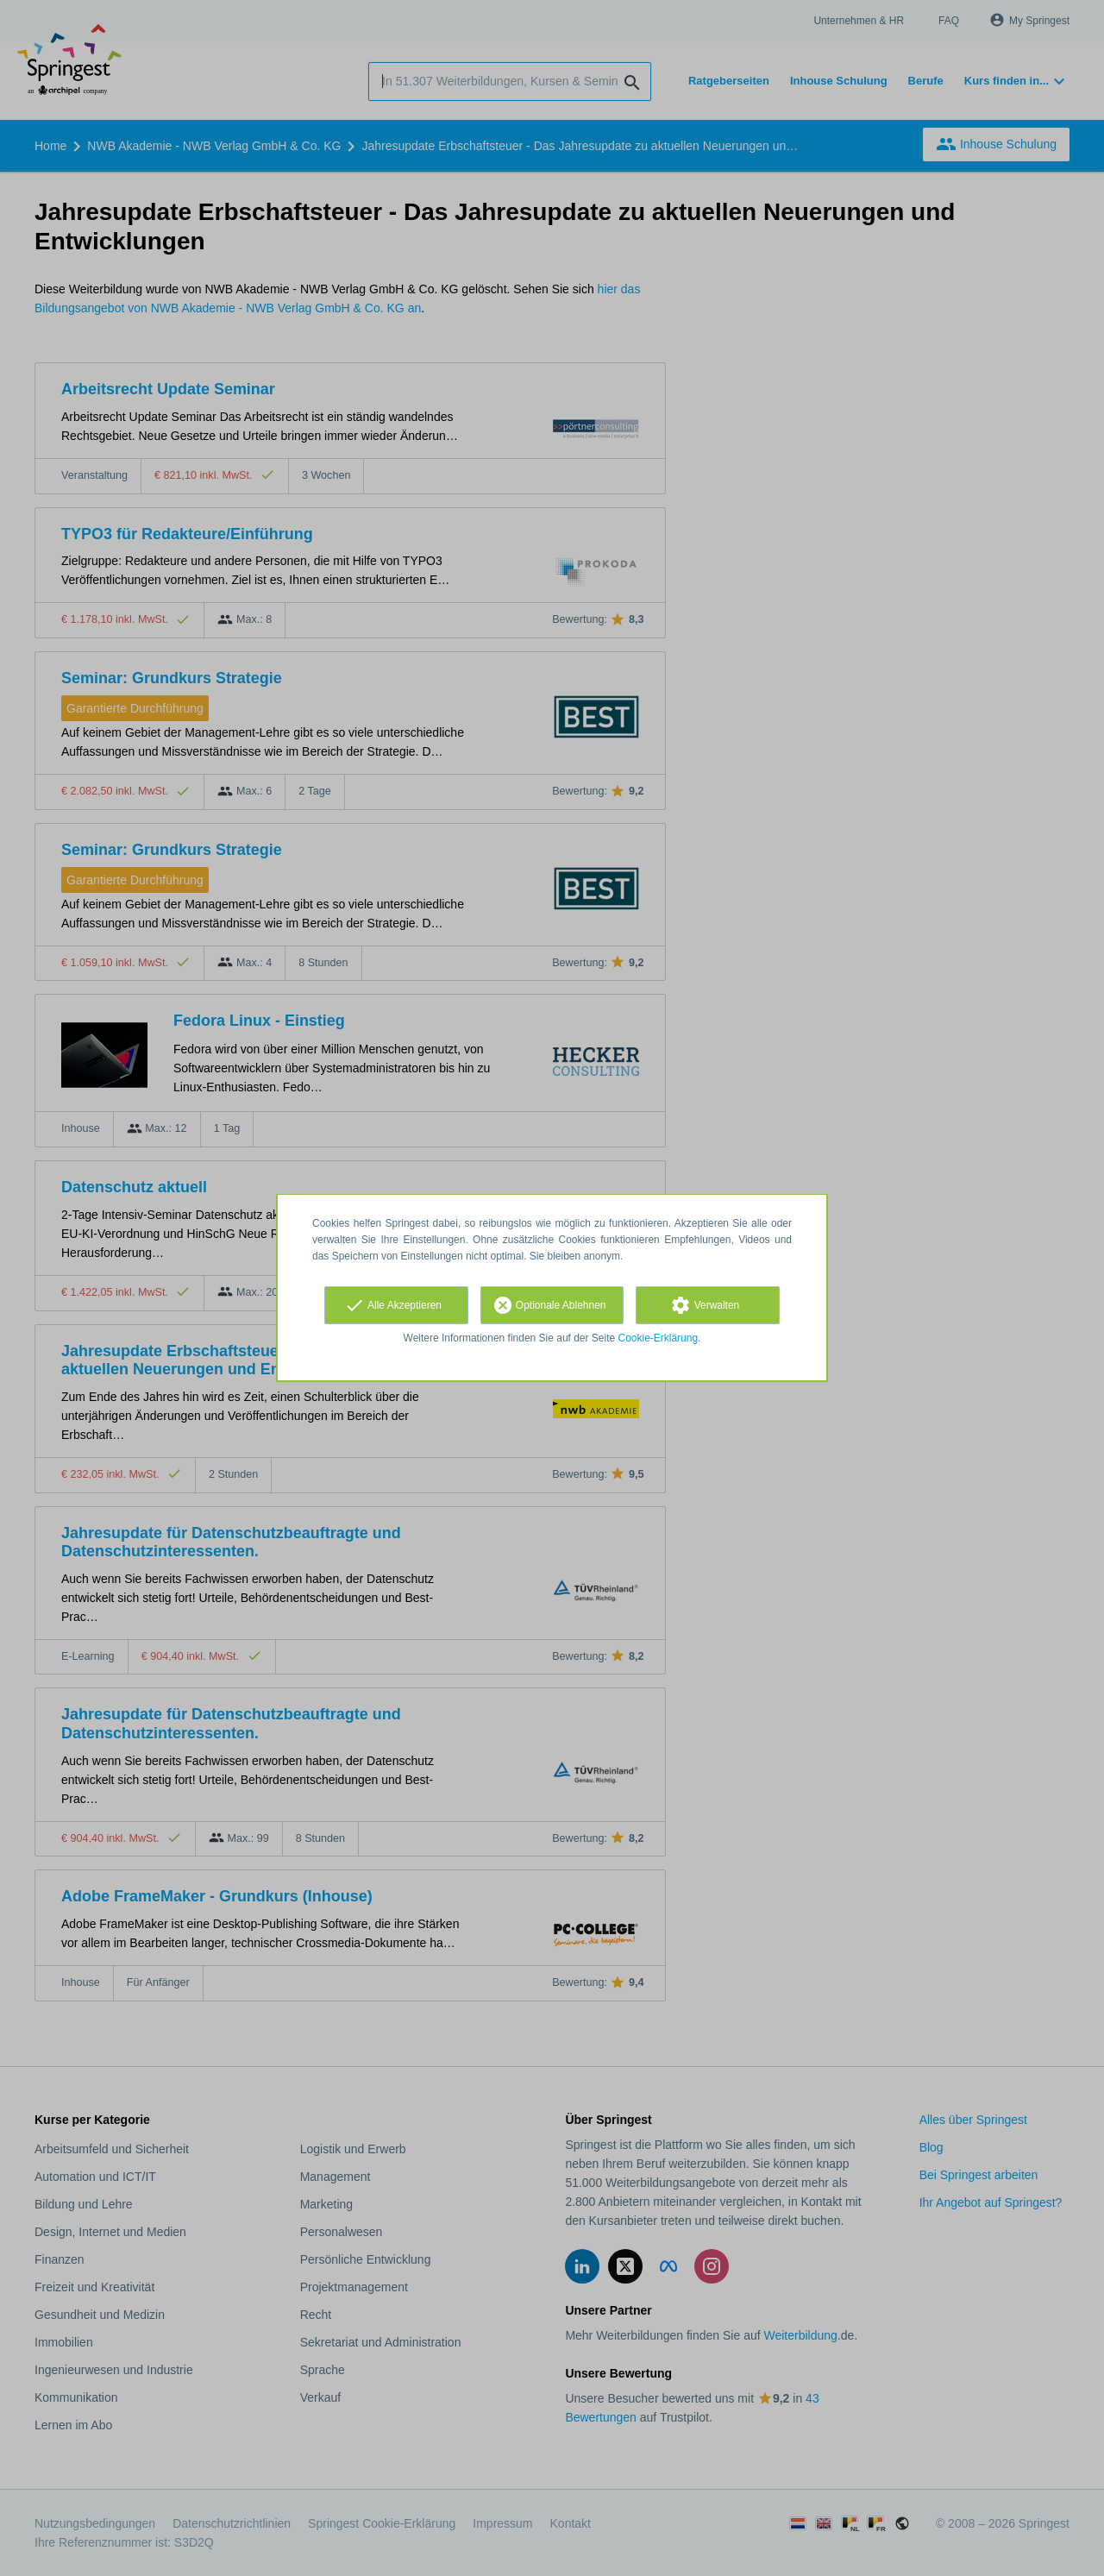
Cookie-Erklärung (658, 1338)
